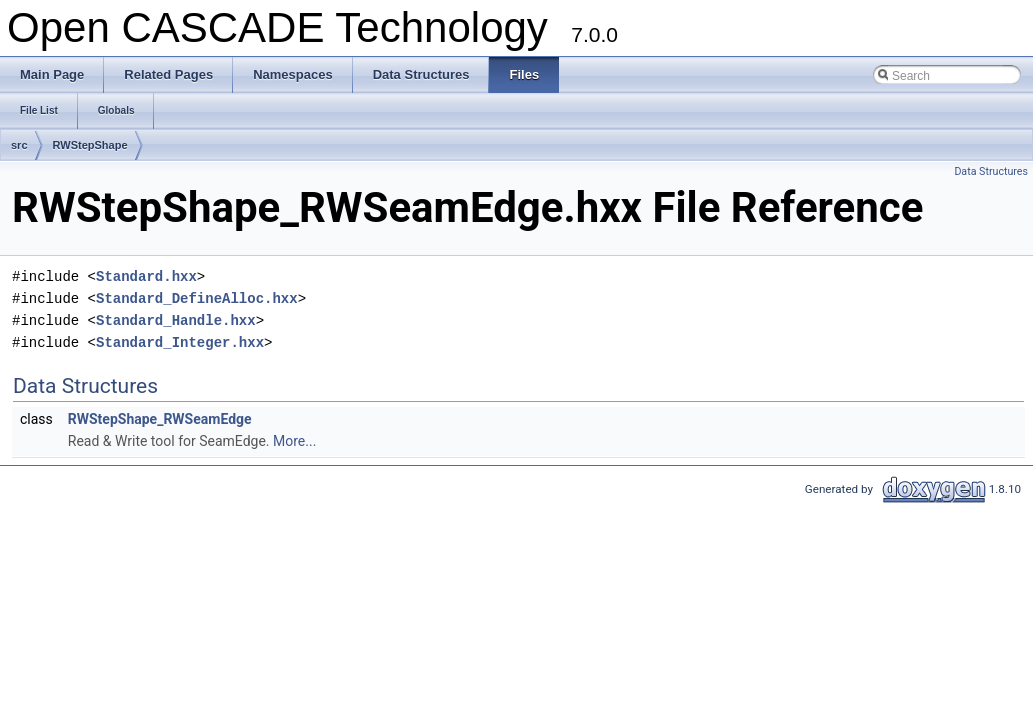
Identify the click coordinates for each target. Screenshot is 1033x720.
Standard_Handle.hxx (176, 320)
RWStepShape (90, 145)
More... (294, 441)
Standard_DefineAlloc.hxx (197, 298)
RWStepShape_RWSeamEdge (160, 419)
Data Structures (991, 171)
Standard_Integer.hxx (180, 342)
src (19, 145)
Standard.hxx (146, 276)
